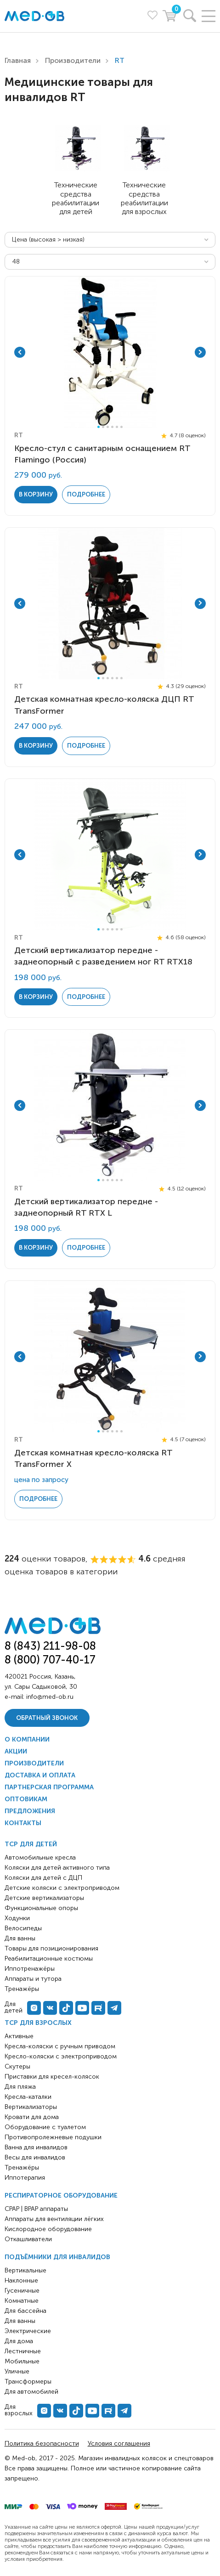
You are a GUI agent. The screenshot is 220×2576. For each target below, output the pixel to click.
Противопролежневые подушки (53, 2137)
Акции (16, 1751)
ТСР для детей (31, 1844)
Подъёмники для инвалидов (57, 2257)
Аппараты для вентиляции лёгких (54, 2219)
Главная (18, 60)
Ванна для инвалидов (36, 2147)
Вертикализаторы (31, 2107)
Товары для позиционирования (51, 1948)
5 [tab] (117, 427)
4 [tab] (112, 427)
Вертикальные (25, 2270)
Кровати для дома (32, 2117)
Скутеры (17, 2066)
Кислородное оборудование (48, 2229)
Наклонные (21, 2280)
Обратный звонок (47, 1717)
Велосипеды (23, 1928)
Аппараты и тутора (33, 1979)
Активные (19, 2036)
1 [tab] (98, 427)
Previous (19, 352)
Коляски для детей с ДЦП (43, 1878)
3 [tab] (108, 427)
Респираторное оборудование (61, 2195)
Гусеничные (22, 2290)
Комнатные (22, 2301)
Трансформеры (28, 2381)
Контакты (23, 1823)
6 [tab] (121, 427)
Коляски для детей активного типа (57, 1867)
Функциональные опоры (41, 1908)
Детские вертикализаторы (44, 1898)
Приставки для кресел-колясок (52, 2076)
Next (200, 352)
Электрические (28, 2331)
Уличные (17, 2371)
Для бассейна (25, 2311)
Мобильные (22, 2361)
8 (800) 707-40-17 (50, 1659)
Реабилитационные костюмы (49, 1958)
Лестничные (23, 2351)
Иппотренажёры (30, 1969)
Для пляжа (20, 2087)
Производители (73, 60)
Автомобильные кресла (40, 1857)
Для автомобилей (31, 2392)
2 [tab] (103, 427)
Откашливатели (28, 2239)
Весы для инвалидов (35, 2157)
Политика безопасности (42, 2443)
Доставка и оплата (40, 1775)
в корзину (36, 494)
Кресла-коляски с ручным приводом (60, 2046)
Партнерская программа (49, 1787)
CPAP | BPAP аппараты (36, 2209)
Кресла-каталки (28, 2097)
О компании (27, 1739)
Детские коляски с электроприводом (62, 1888)
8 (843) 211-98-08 (50, 1645)
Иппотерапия (25, 2177)
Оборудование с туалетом (45, 2127)
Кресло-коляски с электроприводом (61, 2056)
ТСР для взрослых (38, 2023)
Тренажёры (22, 2167)
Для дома (19, 2341)
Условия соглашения (119, 2443)
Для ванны (20, 2321)
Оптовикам (26, 1799)
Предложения (30, 1811)
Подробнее (86, 494)
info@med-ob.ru (49, 1697)
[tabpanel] (110, 352)
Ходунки (17, 1918)
